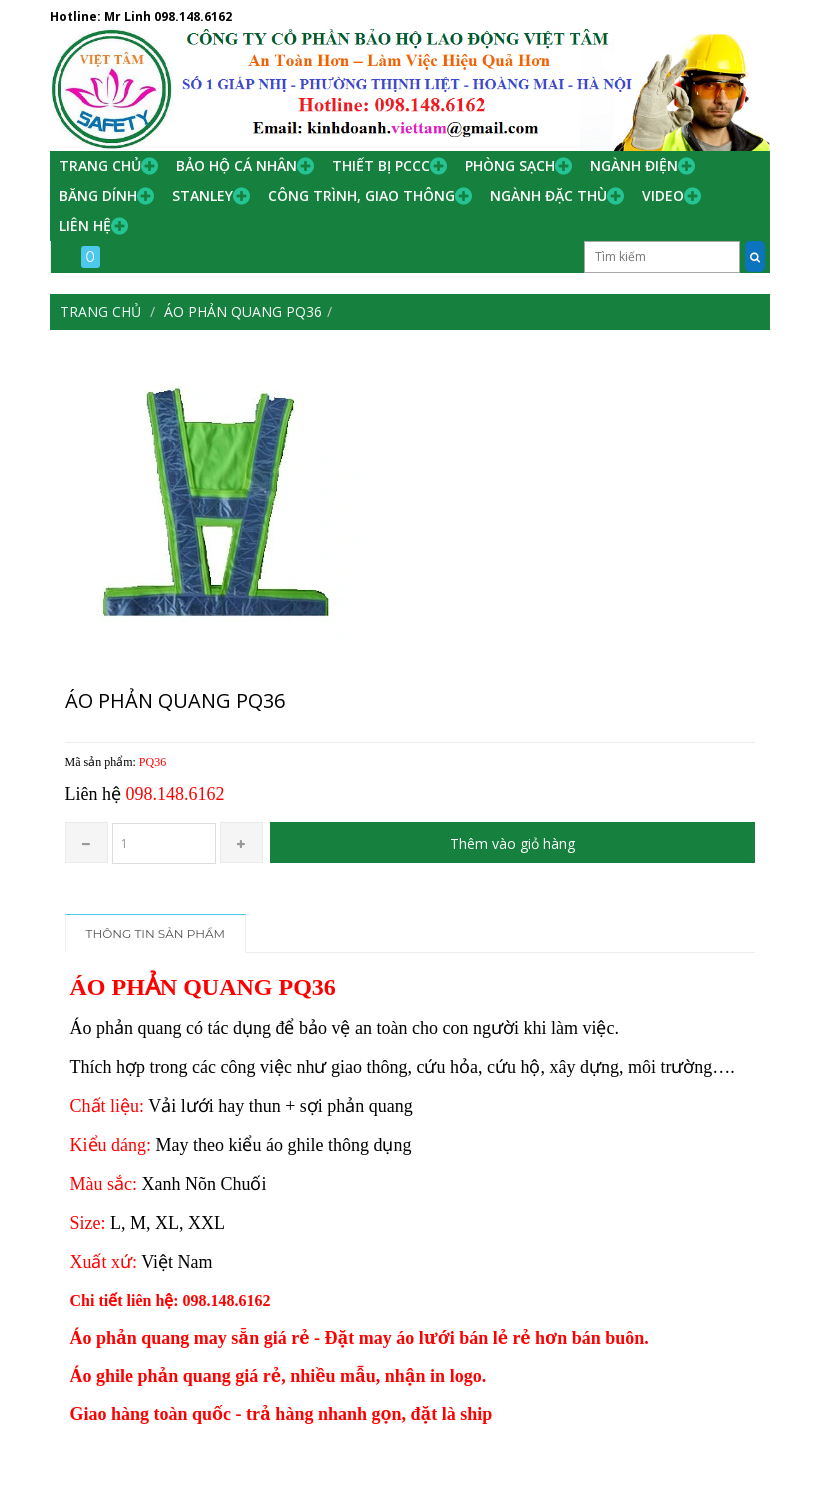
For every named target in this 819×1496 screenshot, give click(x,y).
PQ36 (152, 762)
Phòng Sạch (510, 165)
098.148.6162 (193, 16)
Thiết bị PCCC (381, 165)
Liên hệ (85, 225)
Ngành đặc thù (548, 195)
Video (663, 195)
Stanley (202, 195)
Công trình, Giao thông (361, 195)
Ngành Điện (634, 165)
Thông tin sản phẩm (156, 933)
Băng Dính (98, 195)
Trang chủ (100, 165)
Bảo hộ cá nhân (236, 165)
